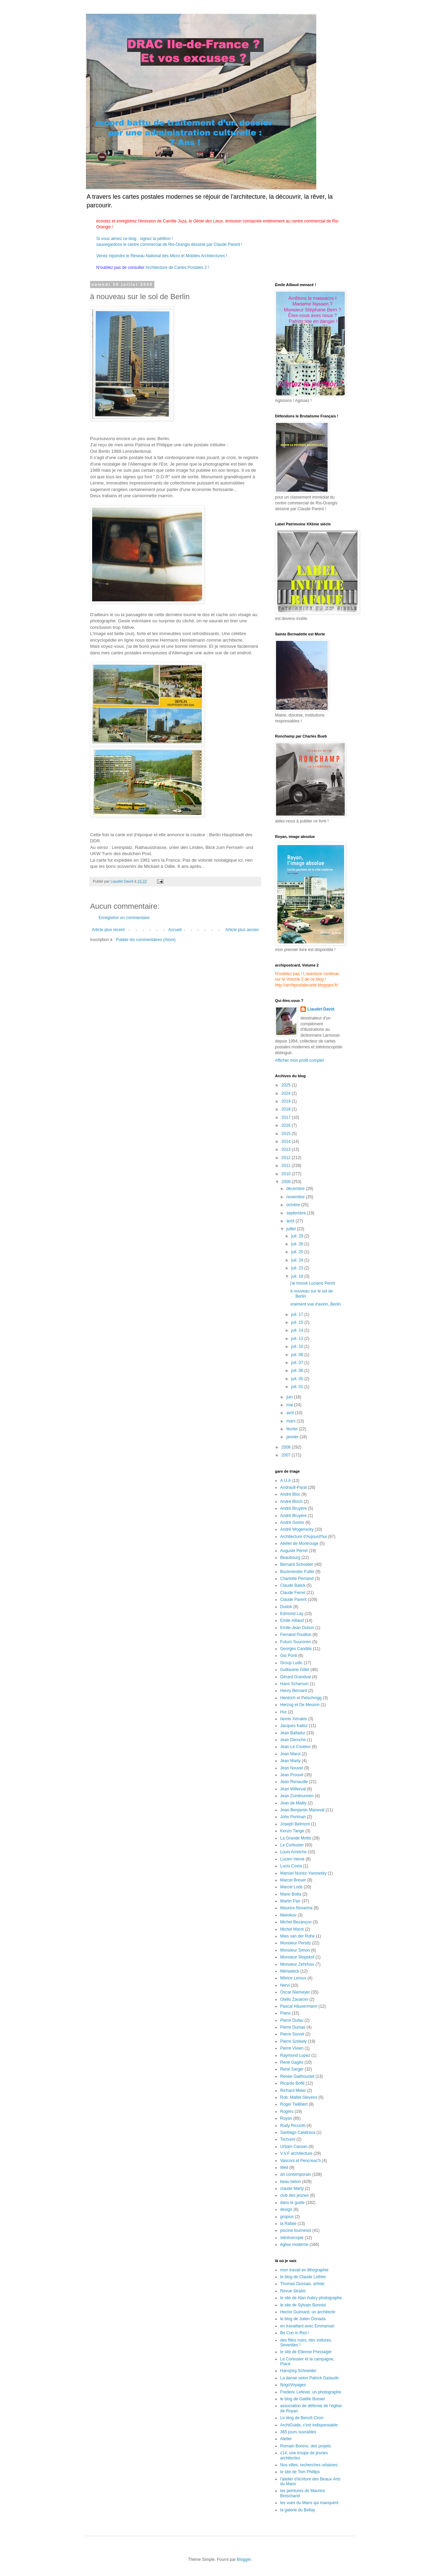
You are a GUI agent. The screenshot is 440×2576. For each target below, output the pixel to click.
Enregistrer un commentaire (124, 917)
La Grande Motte (295, 1838)
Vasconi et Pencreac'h (300, 2160)
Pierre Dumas (292, 2027)
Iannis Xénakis (293, 1718)
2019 (287, 1101)
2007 (287, 1455)
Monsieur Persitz (295, 1943)
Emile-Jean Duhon (297, 1627)
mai (290, 1404)
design (286, 2209)
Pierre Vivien (292, 2048)
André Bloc (290, 1494)
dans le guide (292, 2202)
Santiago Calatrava (297, 2132)
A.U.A (285, 1480)
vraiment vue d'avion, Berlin (315, 1304)
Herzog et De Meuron (300, 1704)
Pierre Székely (293, 2041)
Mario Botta (290, 1894)
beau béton (290, 2181)
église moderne (294, 2244)
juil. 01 (297, 1386)
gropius (287, 2216)
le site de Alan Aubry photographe (311, 2297)
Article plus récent (108, 929)
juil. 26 (297, 1244)
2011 (287, 1165)
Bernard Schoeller (296, 1564)
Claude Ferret (292, 1592)
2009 (287, 1181)
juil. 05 (297, 1378)
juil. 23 (297, 1268)
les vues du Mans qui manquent (309, 2502)
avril (290, 1412)
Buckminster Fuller (297, 1571)
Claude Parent (293, 1599)
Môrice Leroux (293, 1978)
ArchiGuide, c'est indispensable (309, 2425)
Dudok (286, 1606)
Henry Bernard (293, 1690)
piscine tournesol (295, 2230)
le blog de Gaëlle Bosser (302, 2399)
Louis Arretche (293, 1851)
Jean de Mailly (293, 1803)
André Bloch (291, 1501)
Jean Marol (290, 1753)
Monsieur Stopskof (297, 1957)
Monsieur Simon (295, 1950)
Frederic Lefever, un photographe (310, 2392)
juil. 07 (297, 1362)
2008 (287, 1447)
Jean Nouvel (291, 1768)
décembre (296, 1188)
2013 (287, 1149)
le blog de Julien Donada (303, 2318)
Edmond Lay (291, 1613)
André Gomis (292, 1522)
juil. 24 (297, 1260)
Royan (286, 2118)
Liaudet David (320, 1009)
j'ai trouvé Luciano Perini (312, 1283)
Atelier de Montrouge (299, 1543)
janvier (293, 1436)
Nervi (285, 1985)
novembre (296, 1196)
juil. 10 (297, 1346)
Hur (283, 1712)
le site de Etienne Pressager (306, 2351)
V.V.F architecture (296, 2153)
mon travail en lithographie (304, 2270)
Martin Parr (290, 1901)
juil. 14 (297, 1330)
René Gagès (291, 2062)
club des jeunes (294, 2195)
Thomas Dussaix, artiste (302, 2283)
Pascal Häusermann (298, 2006)
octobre (293, 1204)
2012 (287, 1157)
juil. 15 (297, 1322)
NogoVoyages (293, 2384)
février (292, 1429)
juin (290, 1397)
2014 (287, 1141)
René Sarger (292, 2069)
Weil (284, 2167)
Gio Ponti (288, 1655)
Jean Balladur (292, 1733)
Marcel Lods (291, 1887)
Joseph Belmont (295, 1824)
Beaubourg (290, 1557)
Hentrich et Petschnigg (301, 1697)
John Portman (293, 1816)
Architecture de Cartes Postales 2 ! (176, 267)
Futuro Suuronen (295, 1641)
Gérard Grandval (295, 1676)
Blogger (244, 2559)
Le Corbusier (292, 1845)
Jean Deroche (293, 1739)
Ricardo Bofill (292, 2083)
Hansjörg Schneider (298, 2370)
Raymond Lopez (295, 2055)
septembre (296, 1213)
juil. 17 (297, 1314)
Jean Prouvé (291, 1774)
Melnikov (288, 1915)
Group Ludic (291, 1662)
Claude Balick (292, 1585)
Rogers (287, 2111)
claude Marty (292, 2188)
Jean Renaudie (294, 1781)
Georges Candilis (296, 1648)
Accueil (175, 929)
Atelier (286, 2438)
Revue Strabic (293, 2291)
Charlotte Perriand (297, 1578)
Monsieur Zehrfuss (297, 1964)
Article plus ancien (242, 929)
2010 (287, 1173)
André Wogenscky (297, 1529)
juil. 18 (297, 1276)
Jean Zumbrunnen (297, 1795)
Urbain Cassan (293, 2146)
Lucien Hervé (292, 1859)
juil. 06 (297, 1370)
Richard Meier (293, 2090)
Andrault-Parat (293, 1487)
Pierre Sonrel (292, 2034)
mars (291, 1421)
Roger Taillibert (294, 2104)
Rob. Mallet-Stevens (298, 2097)
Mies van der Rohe (297, 1936)
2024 (287, 1093)
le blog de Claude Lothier (303, 2276)
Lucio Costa (291, 1866)
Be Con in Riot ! (294, 2333)
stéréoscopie (292, 2237)
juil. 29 (297, 1236)
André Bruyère (293, 1508)
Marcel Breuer (293, 1880)
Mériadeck (289, 1971)
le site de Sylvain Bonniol (303, 2305)
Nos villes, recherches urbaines (309, 2465)
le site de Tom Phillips (300, 2471)
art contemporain (295, 2174)
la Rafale (288, 2223)
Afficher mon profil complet (299, 1060)
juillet (291, 1228)
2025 (287, 1085)
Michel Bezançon (295, 1922)
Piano (285, 2013)
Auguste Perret (294, 1550)
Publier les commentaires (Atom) (146, 939)
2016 (287, 1125)
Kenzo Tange (292, 1831)
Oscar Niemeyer (295, 1992)
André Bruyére (293, 1515)
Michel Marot (292, 1929)
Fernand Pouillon (295, 1634)
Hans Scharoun (294, 1683)
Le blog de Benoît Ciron (301, 2417)
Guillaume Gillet (294, 1669)
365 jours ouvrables (298, 2432)
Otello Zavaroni (294, 1999)
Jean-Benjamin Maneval (302, 1810)
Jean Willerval (293, 1789)
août (291, 1221)
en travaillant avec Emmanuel (307, 2326)
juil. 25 (297, 1251)
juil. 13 (297, 1338)
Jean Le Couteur (295, 1746)
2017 (287, 1117)
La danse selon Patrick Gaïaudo (309, 2378)
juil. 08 (297, 1354)
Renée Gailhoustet (297, 2076)
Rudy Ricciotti (292, 2125)
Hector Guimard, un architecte (307, 2312)
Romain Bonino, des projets (305, 2446)
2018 (287, 1109)
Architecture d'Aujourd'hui (303, 1536)
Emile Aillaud (292, 1620)
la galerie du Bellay (297, 2510)
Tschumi (287, 2139)
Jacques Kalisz (294, 1725)
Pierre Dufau (291, 2020)
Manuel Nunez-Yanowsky (303, 1873)
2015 (287, 1133)
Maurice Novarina (296, 1908)
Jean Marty (290, 1760)
